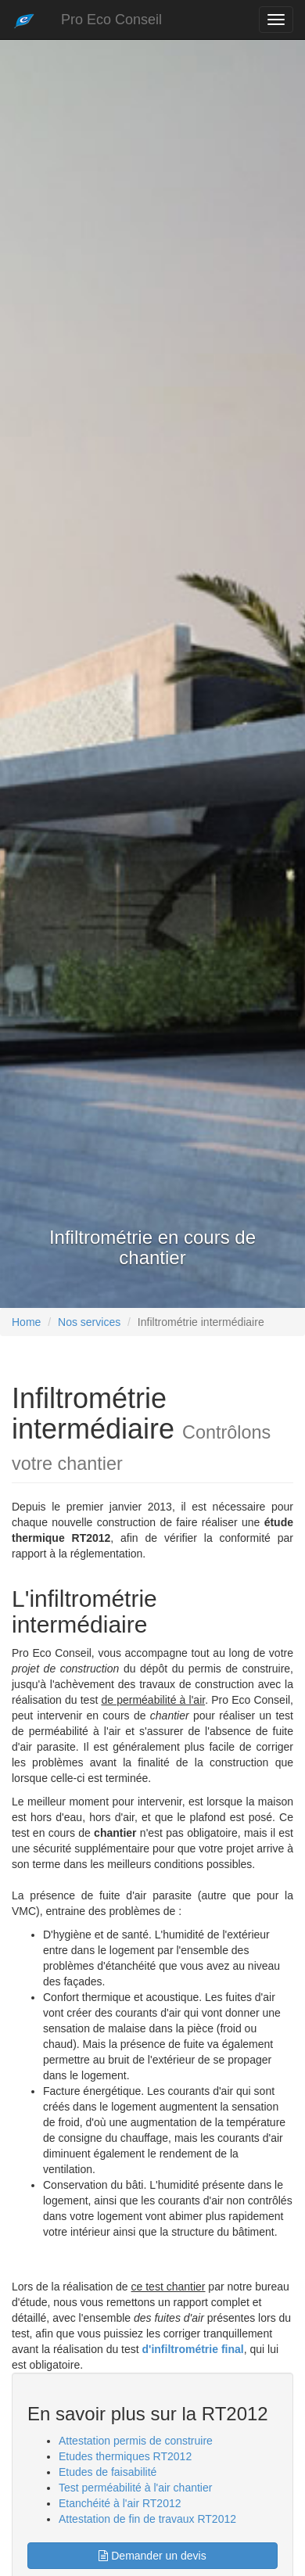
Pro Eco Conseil (111, 19)
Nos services (89, 1322)
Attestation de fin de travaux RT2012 (147, 2519)
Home (26, 1322)
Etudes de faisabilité (107, 2472)
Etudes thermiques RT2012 (125, 2456)
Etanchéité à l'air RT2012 (120, 2503)
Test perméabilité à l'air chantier (135, 2487)
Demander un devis (152, 2555)
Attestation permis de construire (136, 2440)
